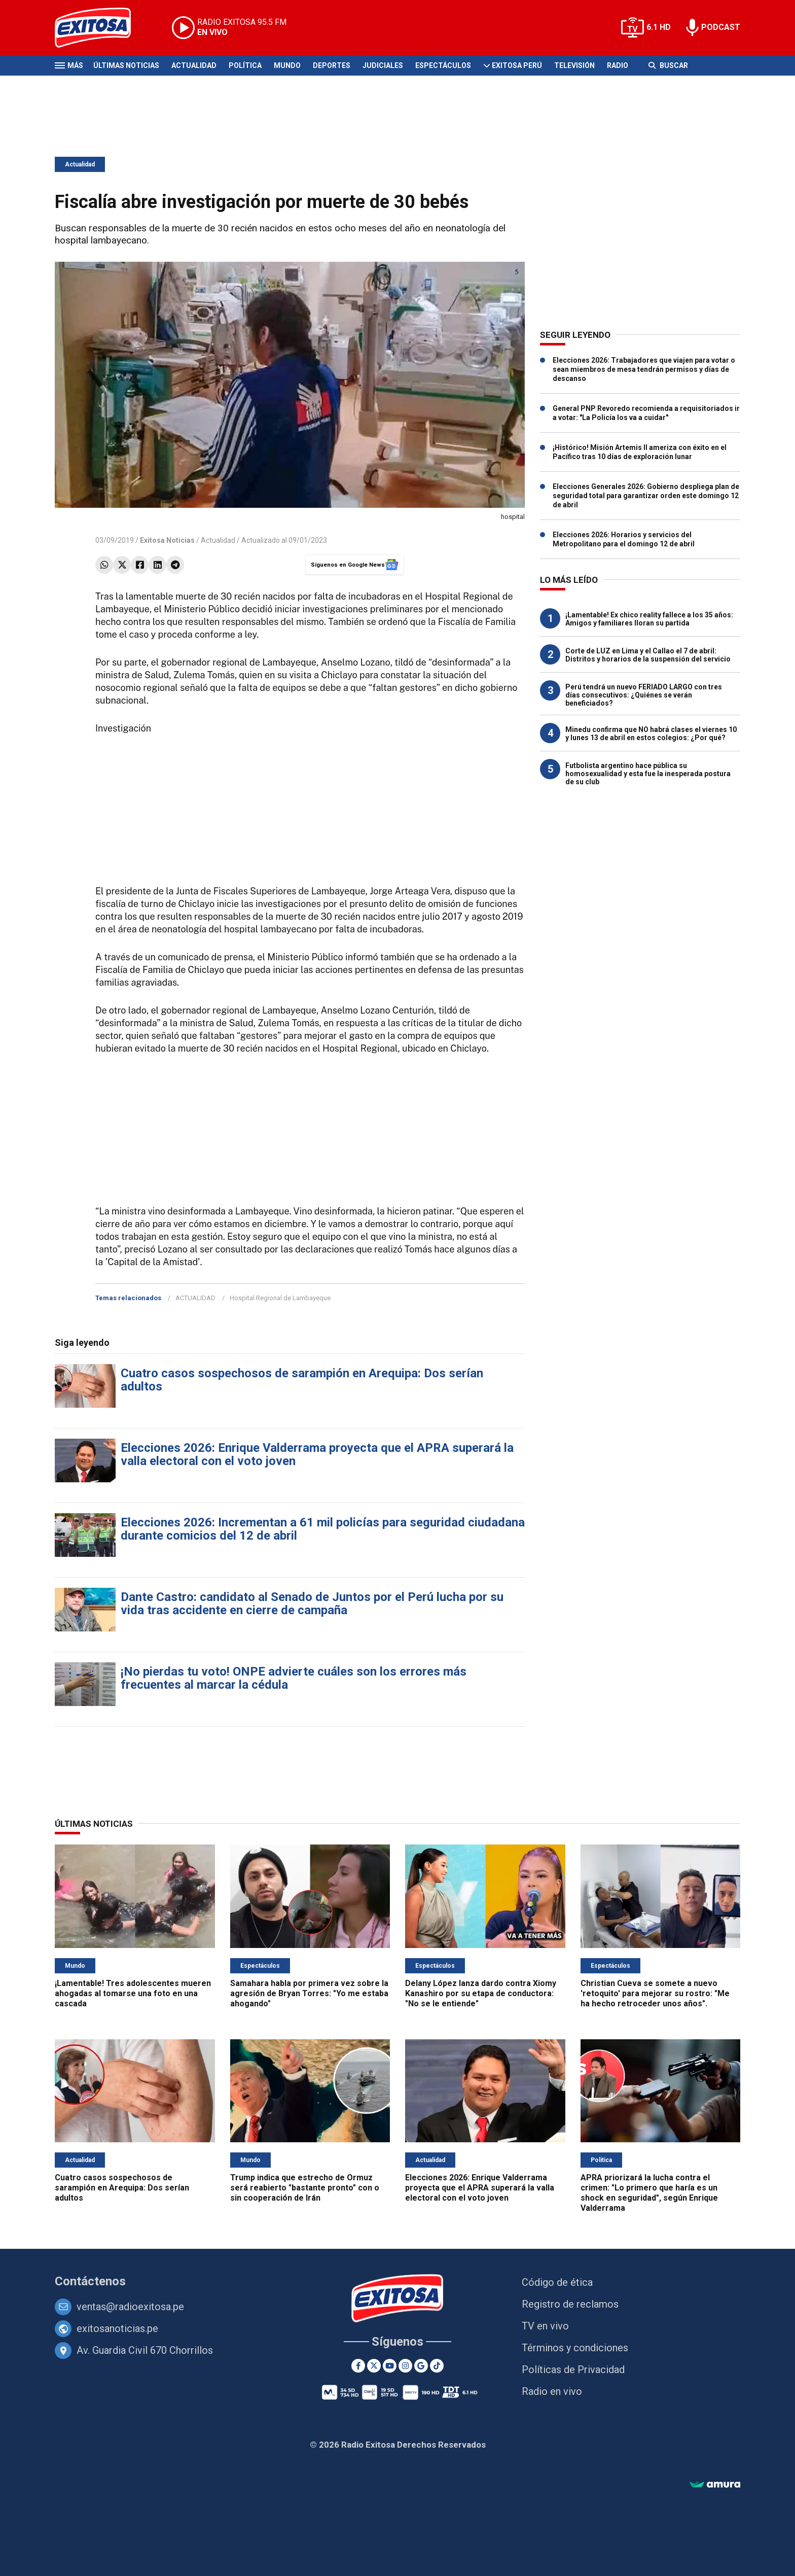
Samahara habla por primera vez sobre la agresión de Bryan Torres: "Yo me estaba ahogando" (309, 1993)
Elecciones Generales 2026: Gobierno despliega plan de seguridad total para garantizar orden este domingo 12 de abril (646, 495)
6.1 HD (658, 27)
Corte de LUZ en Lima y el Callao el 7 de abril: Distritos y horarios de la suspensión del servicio (648, 655)
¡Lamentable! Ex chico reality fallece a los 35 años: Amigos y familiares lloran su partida (649, 619)
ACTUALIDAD (195, 1298)
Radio (617, 65)
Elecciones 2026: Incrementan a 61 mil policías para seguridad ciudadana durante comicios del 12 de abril (323, 1529)
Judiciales (383, 65)
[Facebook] (358, 2366)
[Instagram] (405, 2366)
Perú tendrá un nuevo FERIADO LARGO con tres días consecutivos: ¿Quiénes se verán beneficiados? (643, 695)
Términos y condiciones (575, 2348)
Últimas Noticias (126, 65)
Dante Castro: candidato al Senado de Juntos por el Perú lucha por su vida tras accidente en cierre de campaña (312, 1603)
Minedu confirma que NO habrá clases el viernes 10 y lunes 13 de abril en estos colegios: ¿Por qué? (651, 733)
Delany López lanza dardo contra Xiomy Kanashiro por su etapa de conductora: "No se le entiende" (480, 1993)
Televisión (574, 65)
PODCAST (720, 27)
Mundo (287, 65)
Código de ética (557, 2282)
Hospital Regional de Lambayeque (280, 1298)
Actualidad (193, 65)
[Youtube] (389, 2366)
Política (245, 65)
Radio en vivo (552, 2391)
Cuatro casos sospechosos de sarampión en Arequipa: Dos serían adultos (302, 1380)
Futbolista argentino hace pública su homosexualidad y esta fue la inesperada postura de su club (648, 773)
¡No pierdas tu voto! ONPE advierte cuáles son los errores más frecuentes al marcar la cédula (293, 1678)
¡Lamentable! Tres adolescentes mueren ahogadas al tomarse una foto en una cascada (133, 1993)
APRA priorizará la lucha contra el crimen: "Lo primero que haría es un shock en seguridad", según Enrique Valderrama (649, 2193)
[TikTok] (437, 2366)
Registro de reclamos (570, 2304)
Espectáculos (443, 65)
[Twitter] (374, 2366)
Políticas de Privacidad (573, 2369)
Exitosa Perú (517, 65)
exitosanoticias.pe (117, 2328)
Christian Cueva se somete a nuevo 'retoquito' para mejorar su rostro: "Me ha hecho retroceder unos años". (655, 1993)
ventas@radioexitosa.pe (130, 2307)
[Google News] (421, 2366)
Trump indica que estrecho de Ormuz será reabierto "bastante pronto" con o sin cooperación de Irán (304, 2188)
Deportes (331, 65)
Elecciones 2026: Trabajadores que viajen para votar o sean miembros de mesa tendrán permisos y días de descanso (644, 369)
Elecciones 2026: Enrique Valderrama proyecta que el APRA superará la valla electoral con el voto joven (317, 1454)
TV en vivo (545, 2326)
